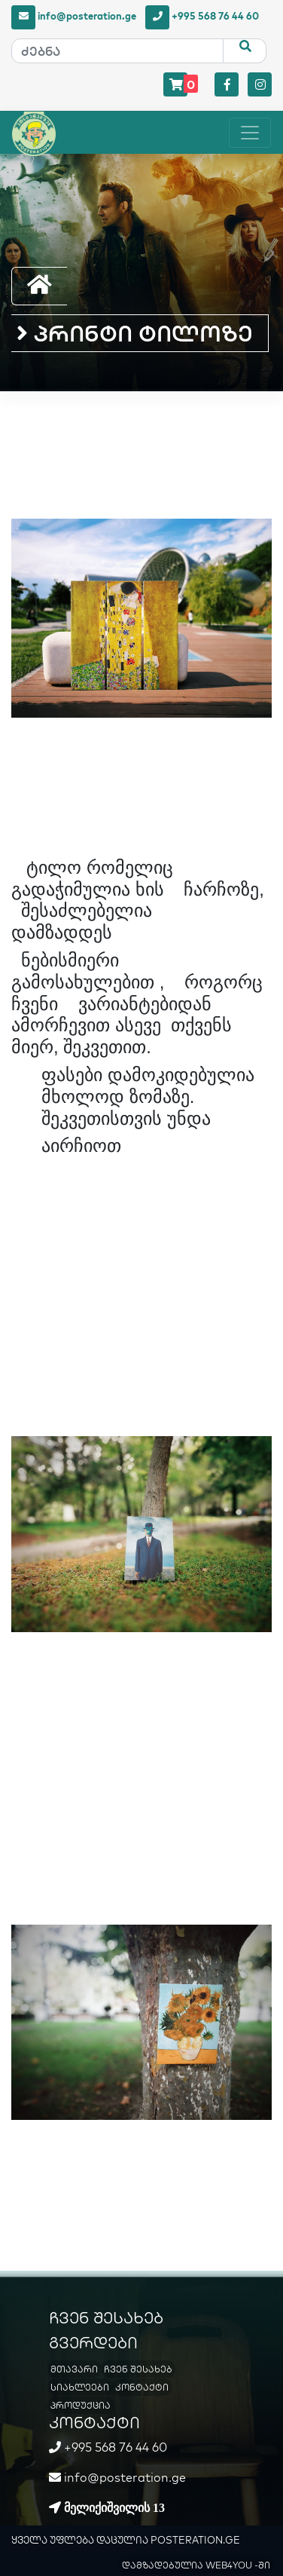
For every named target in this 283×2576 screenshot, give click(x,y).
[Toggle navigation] (250, 133)
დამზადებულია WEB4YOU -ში (196, 2565)
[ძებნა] (117, 50)
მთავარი (74, 2369)
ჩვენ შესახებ (138, 2369)
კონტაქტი (142, 2387)
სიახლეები (79, 2387)
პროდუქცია (80, 2405)
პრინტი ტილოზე (135, 333)
